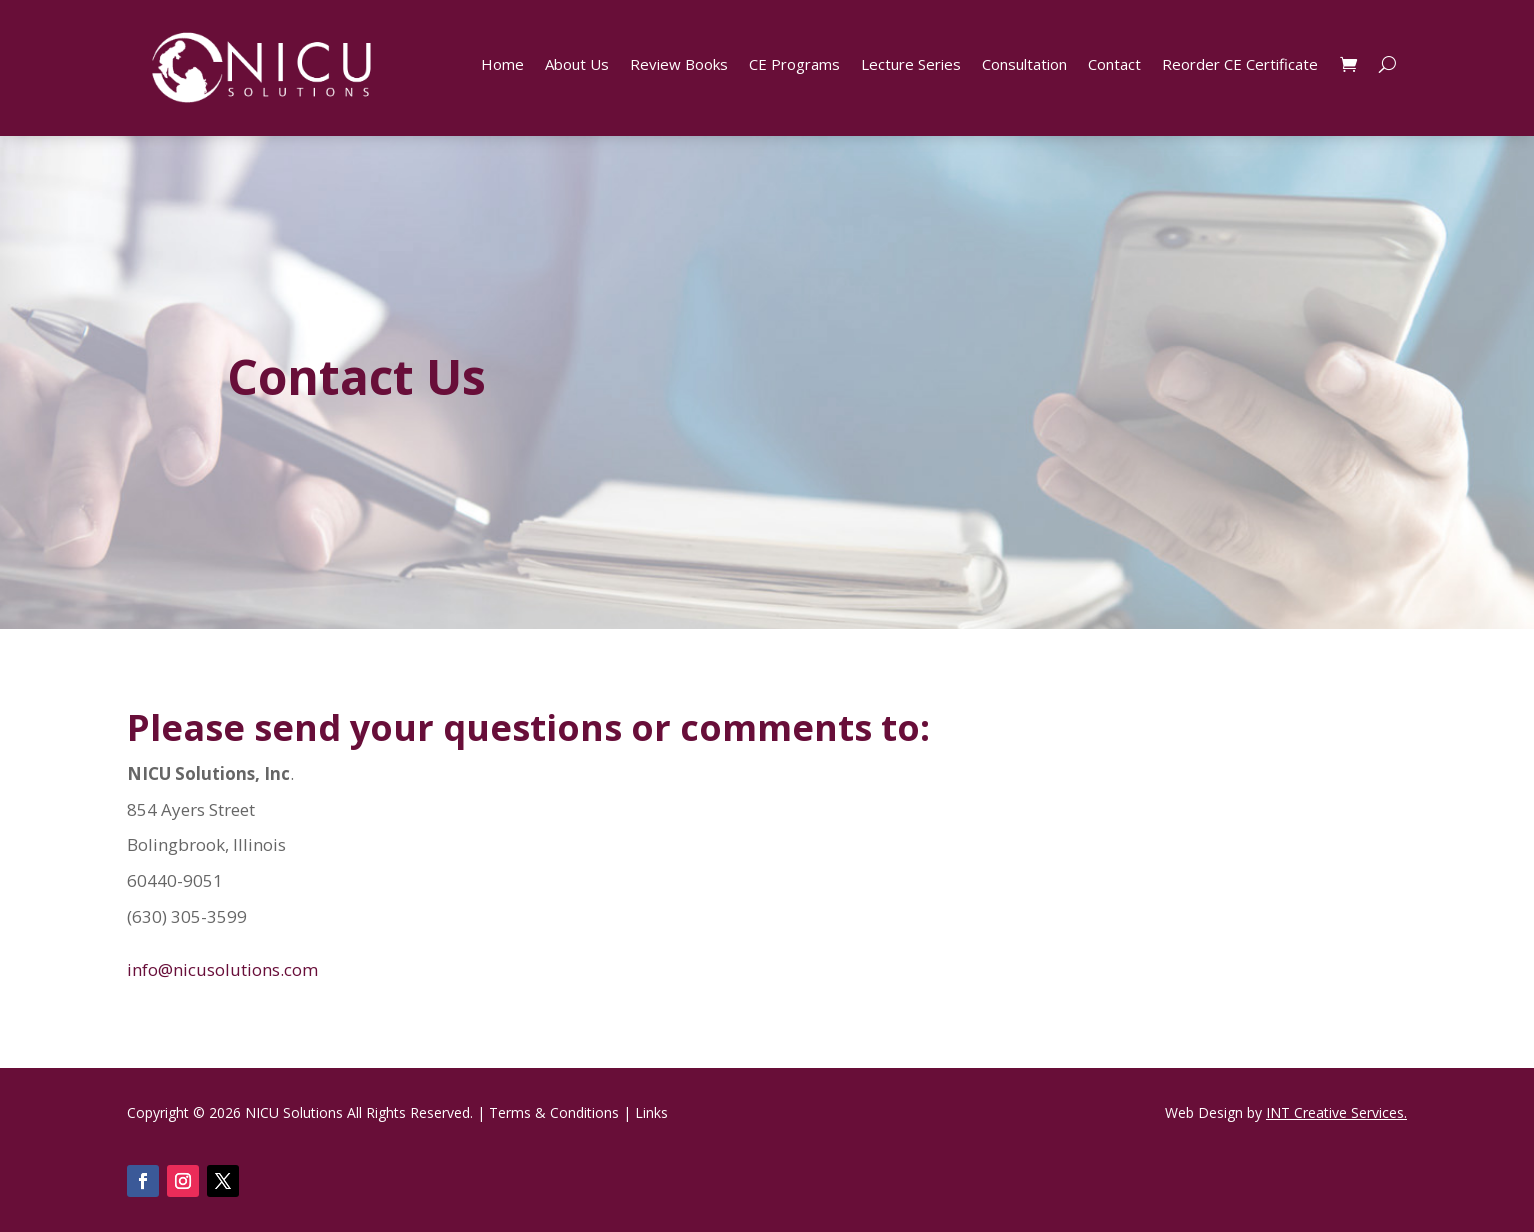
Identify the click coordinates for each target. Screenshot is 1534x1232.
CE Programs (794, 65)
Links (651, 1112)
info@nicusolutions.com (222, 969)
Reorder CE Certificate (1240, 65)
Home (502, 65)
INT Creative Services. (1336, 1112)
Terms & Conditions (554, 1112)
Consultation (1024, 65)
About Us (577, 65)
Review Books (679, 65)
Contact (1114, 65)
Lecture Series (911, 65)
